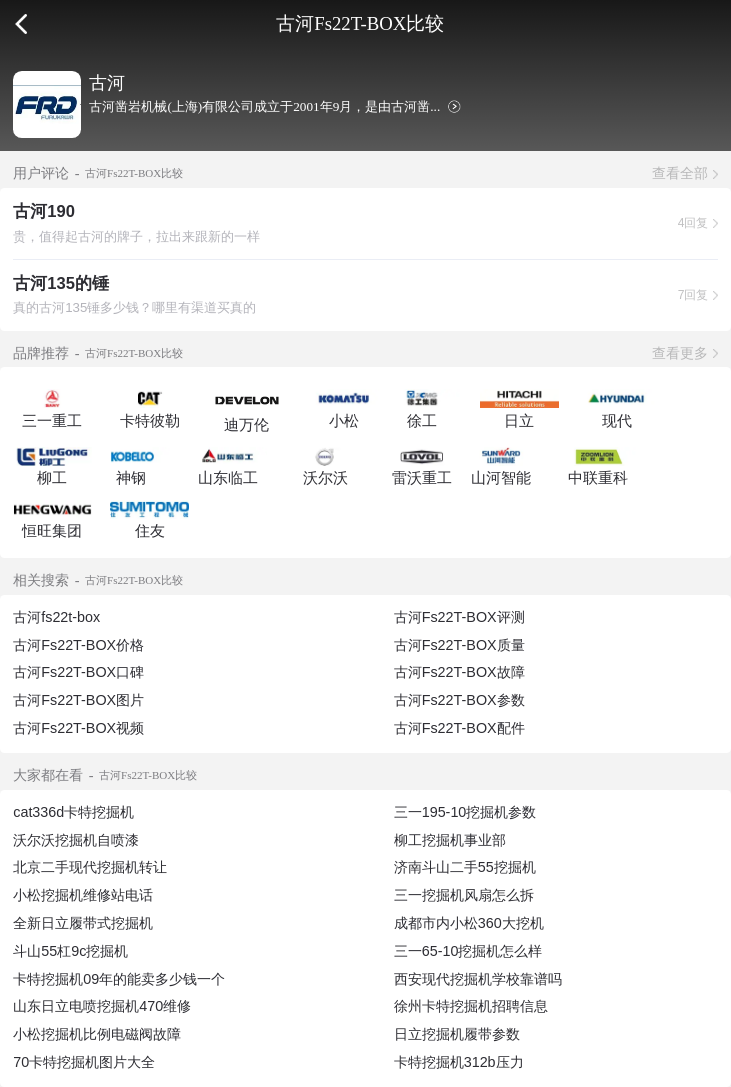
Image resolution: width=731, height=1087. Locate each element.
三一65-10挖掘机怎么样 (468, 951)
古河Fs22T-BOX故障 (459, 672)
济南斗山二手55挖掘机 (465, 867)
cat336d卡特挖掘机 (73, 812)
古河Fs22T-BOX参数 (459, 700)
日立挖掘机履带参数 (457, 1034)
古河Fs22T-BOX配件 (459, 728)
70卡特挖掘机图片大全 (84, 1062)
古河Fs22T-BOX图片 (78, 700)
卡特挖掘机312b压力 (459, 1062)
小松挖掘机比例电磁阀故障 (97, 1034)
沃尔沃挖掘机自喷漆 (76, 840)
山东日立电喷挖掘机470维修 (102, 1006)
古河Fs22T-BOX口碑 (78, 672)
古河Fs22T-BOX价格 (78, 645)
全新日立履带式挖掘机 (83, 923)
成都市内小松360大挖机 (469, 923)
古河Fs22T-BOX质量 (459, 645)
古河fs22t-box (56, 617)
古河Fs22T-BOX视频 (78, 728)
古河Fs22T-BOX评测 (459, 617)
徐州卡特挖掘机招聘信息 (471, 1006)
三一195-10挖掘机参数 (465, 812)
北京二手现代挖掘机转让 (90, 867)
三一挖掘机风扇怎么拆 (464, 895)
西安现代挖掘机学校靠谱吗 (478, 979)
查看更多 (680, 353)
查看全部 (680, 173)
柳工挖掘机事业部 (450, 840)
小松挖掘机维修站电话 (83, 895)
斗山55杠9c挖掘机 (70, 951)
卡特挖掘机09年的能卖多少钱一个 (119, 979)
